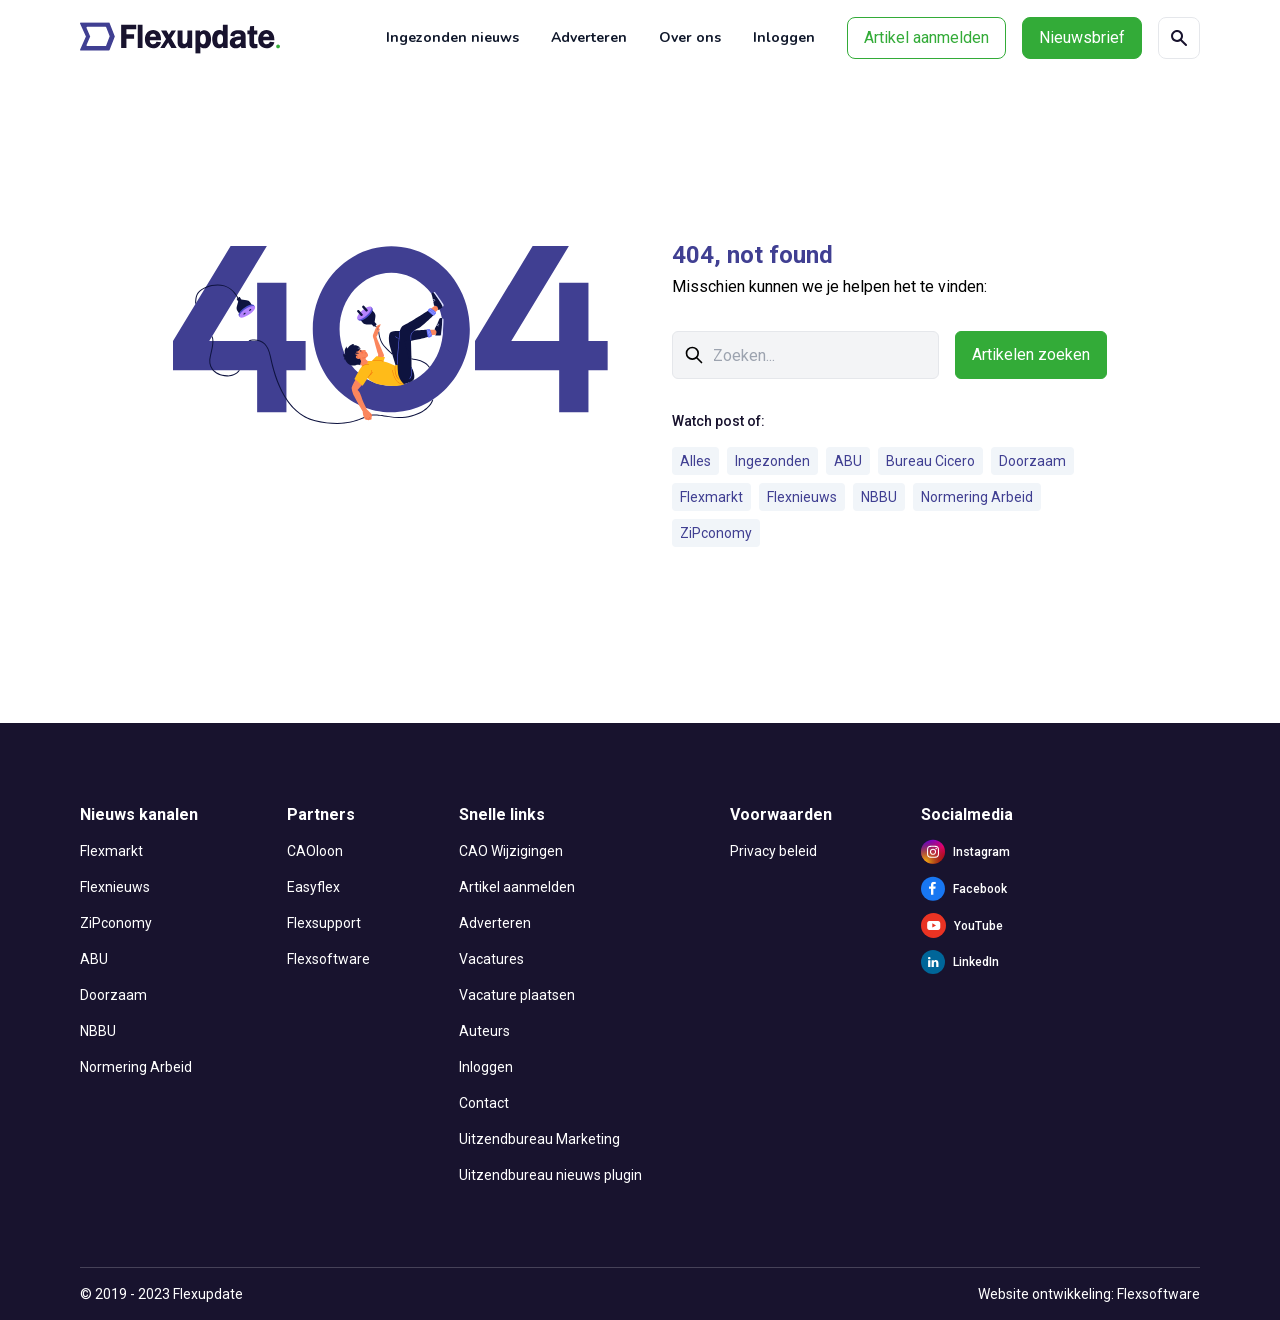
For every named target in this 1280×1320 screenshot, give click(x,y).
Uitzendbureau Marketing (539, 1139)
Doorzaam (1032, 461)
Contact (484, 1103)
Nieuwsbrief (1082, 37)
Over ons (690, 37)
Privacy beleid (773, 851)
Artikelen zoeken (1031, 354)
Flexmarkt (711, 497)
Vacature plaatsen (517, 995)
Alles (695, 461)
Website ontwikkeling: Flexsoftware (1089, 1294)
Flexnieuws (802, 497)
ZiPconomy (716, 533)
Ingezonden (772, 461)
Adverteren (589, 37)
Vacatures (491, 959)
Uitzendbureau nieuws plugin (550, 1175)
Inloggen (784, 37)
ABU (848, 461)
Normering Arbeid (977, 497)
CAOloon (315, 851)
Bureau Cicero (930, 461)
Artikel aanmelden (926, 37)
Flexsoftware (328, 959)
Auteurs (484, 1031)
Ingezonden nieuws (452, 37)
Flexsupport (324, 923)
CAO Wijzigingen (511, 851)
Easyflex (313, 887)
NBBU (879, 497)
